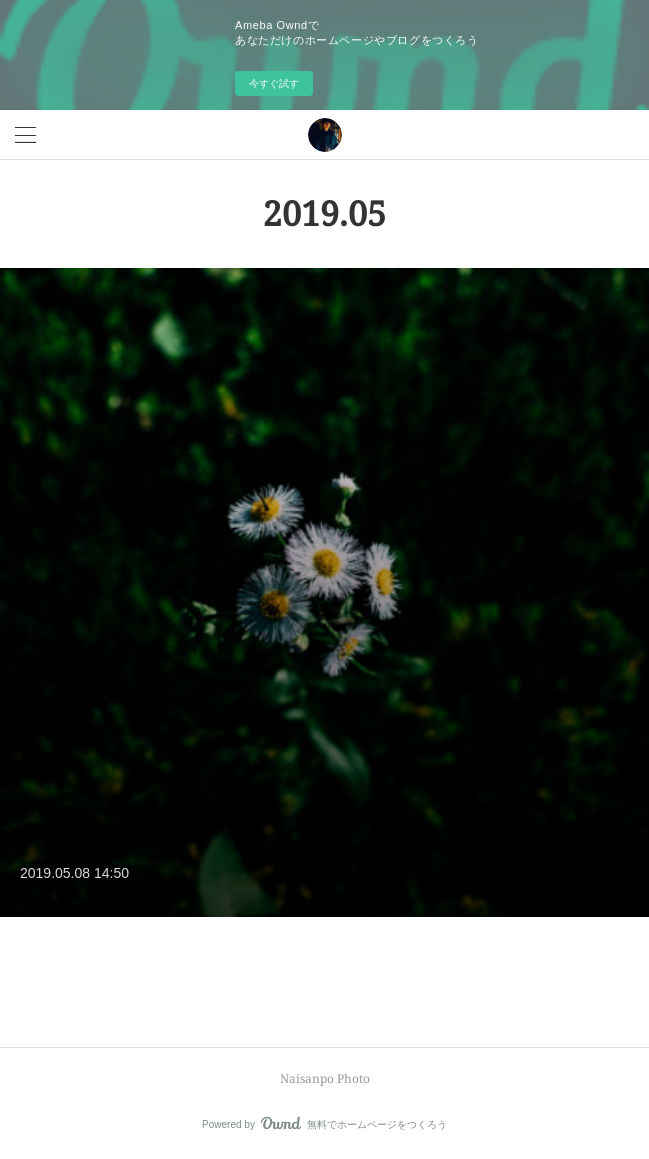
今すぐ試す (274, 83)
